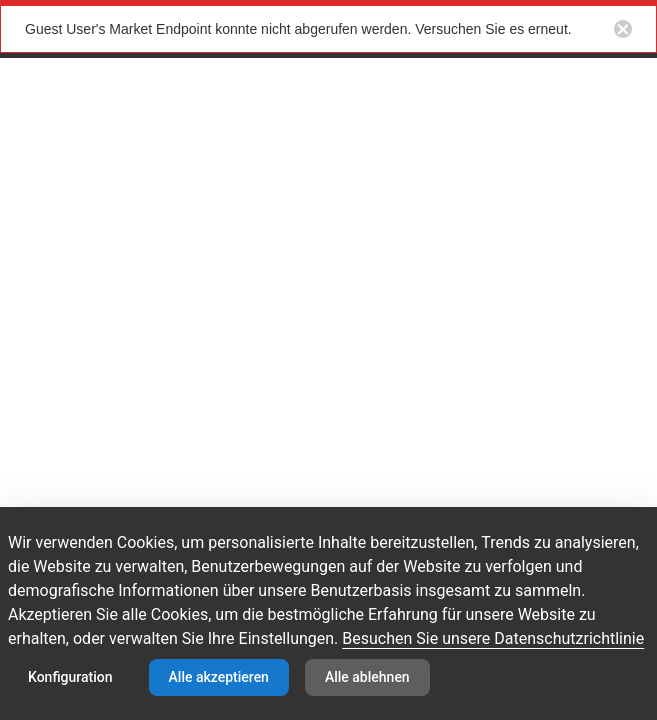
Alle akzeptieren (219, 677)
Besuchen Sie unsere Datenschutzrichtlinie (493, 638)
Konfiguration (70, 677)
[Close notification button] (623, 29)
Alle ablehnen (367, 677)
